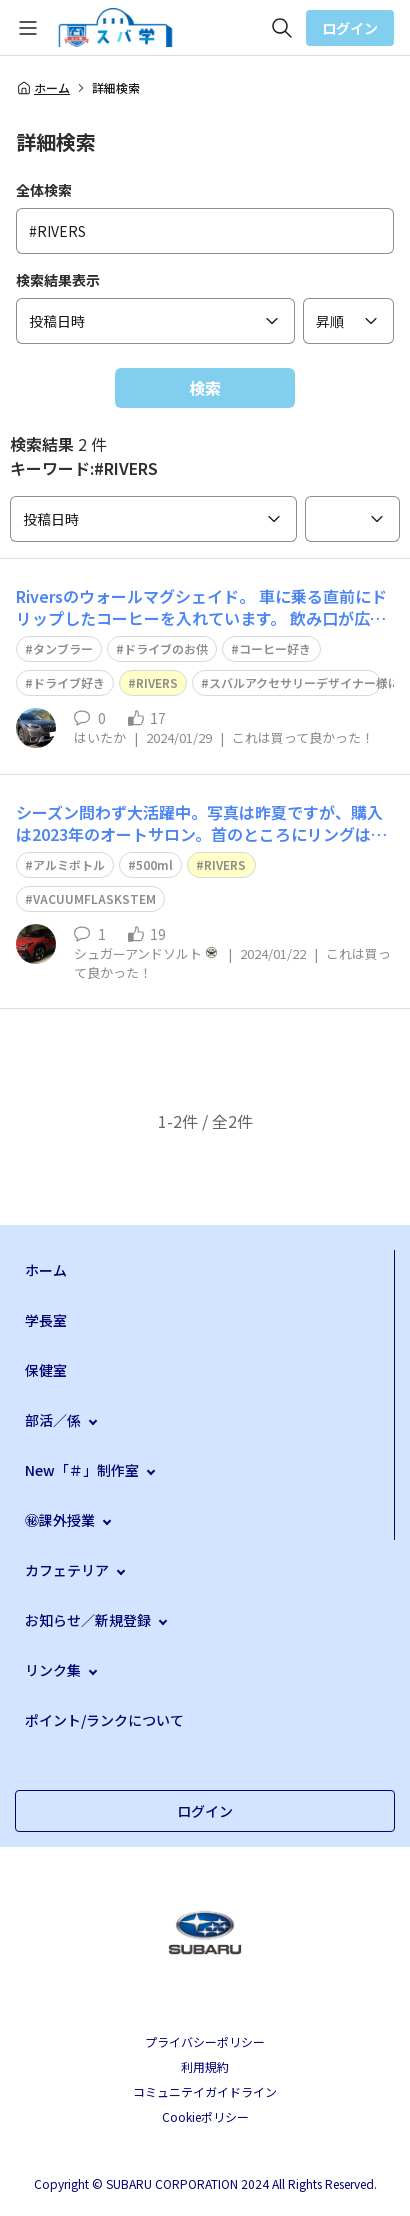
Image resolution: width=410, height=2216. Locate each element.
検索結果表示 (58, 280)
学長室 (46, 1320)
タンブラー (63, 648)
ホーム (43, 88)
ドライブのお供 (166, 648)
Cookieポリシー (205, 2116)
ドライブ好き (69, 682)
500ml (154, 864)
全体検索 (44, 190)
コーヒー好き (275, 648)
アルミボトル (69, 864)
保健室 (46, 1370)
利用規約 (205, 2066)
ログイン (350, 28)
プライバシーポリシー (205, 2041)
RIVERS (157, 682)
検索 (205, 388)
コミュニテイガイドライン (205, 2091)
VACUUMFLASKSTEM (94, 898)
